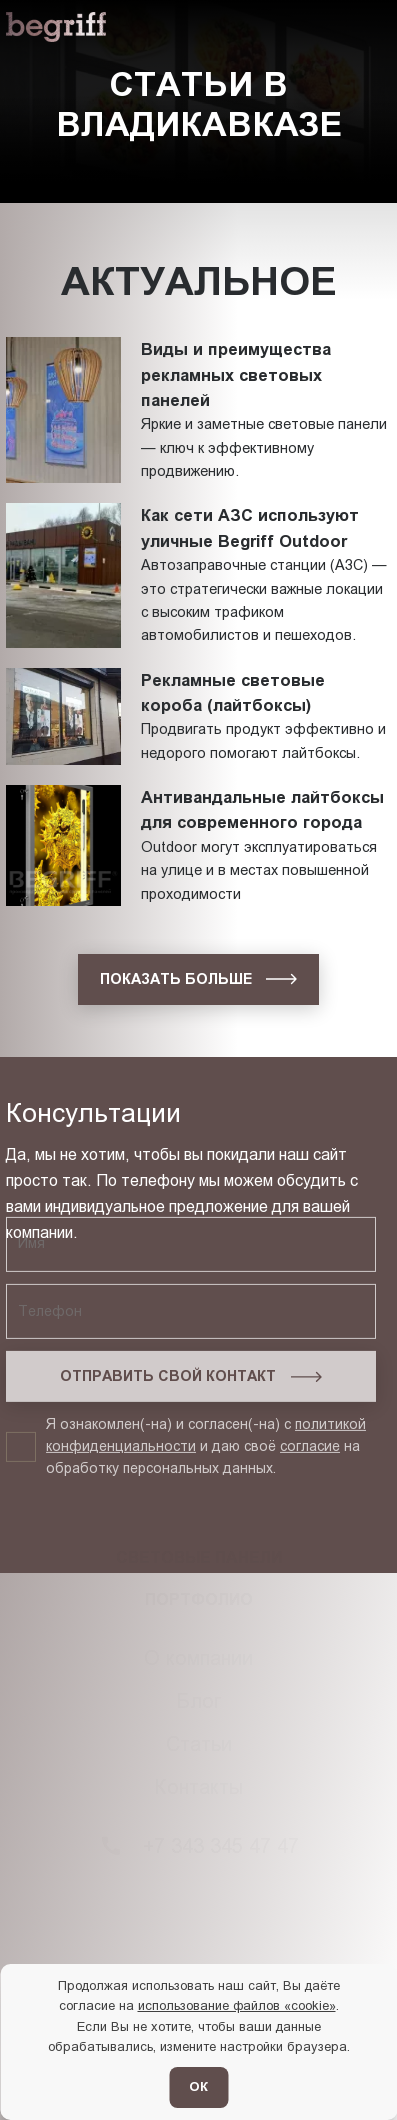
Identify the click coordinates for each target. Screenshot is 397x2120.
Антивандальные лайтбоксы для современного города (262, 809)
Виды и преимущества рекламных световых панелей (236, 374)
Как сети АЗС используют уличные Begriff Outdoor (250, 527)
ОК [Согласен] (198, 2086)
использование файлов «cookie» (237, 2005)
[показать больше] (198, 979)
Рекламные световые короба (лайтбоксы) (233, 692)
